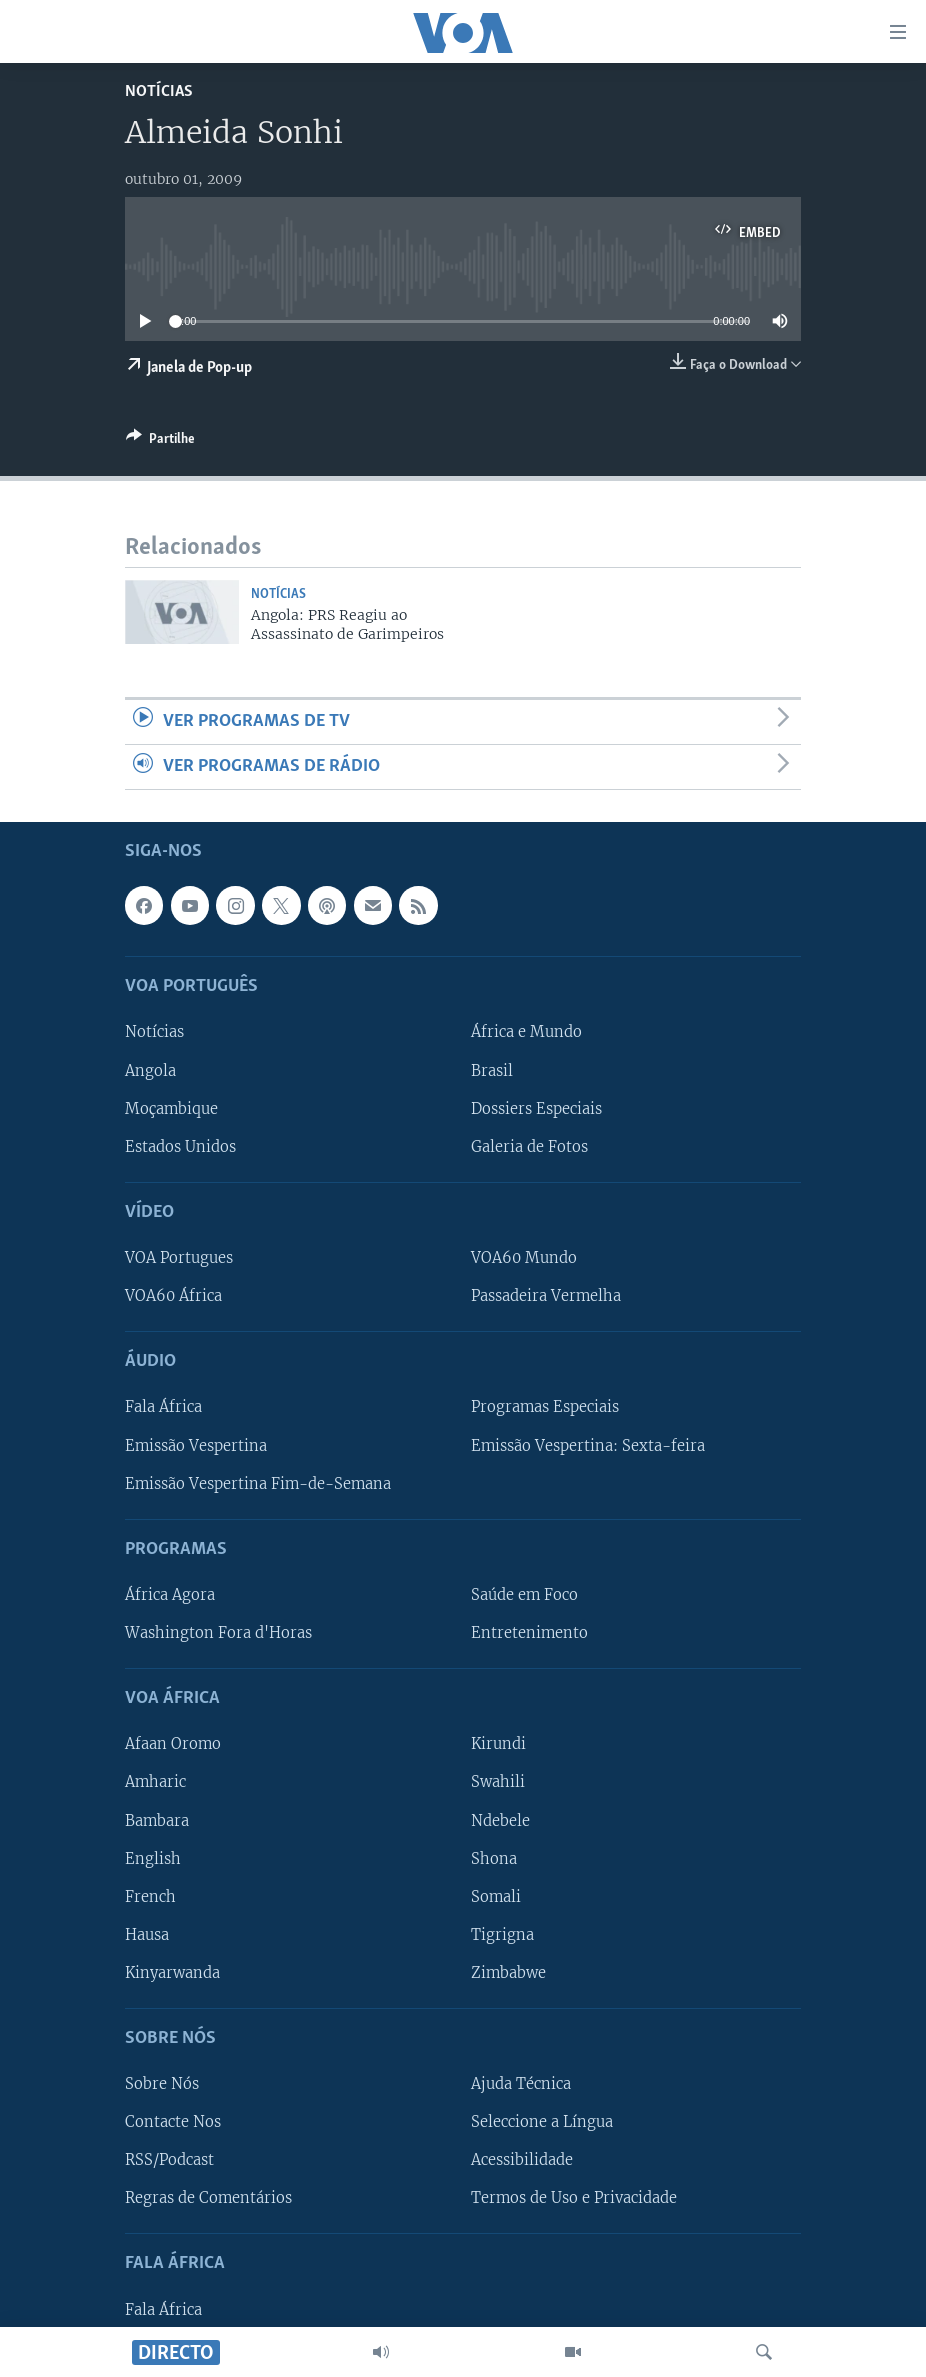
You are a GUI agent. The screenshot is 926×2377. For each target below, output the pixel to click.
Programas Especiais (545, 1408)
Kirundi (498, 1745)
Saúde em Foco (524, 1595)
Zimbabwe (508, 1973)
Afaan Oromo (173, 1745)
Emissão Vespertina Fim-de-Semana (258, 1484)
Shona (494, 1859)
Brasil (492, 1071)
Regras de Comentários (208, 2199)
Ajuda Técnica (521, 2085)
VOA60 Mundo (524, 1258)
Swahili (498, 1783)
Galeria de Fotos (529, 1147)
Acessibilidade (522, 2161)
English (153, 1859)
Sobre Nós (162, 2085)
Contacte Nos (173, 2123)
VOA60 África (173, 1297)
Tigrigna (502, 1935)
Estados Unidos (180, 1147)
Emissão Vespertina (196, 1446)
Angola (150, 1071)
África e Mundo (526, 1033)
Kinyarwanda (172, 1973)
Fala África (163, 1408)
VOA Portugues (179, 1258)
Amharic (155, 1783)
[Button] (160, 442)
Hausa (147, 1935)
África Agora (170, 1595)
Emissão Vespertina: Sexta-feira (588, 1446)
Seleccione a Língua (542, 2123)
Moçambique (171, 1109)
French (150, 1897)
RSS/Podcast (169, 2161)
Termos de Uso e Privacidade (574, 2199)
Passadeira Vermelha (546, 1297)
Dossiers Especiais (536, 1109)
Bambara (157, 1821)
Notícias (159, 91)
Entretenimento (529, 1633)
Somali (496, 1897)
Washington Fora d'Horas (218, 1633)
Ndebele (500, 1821)
